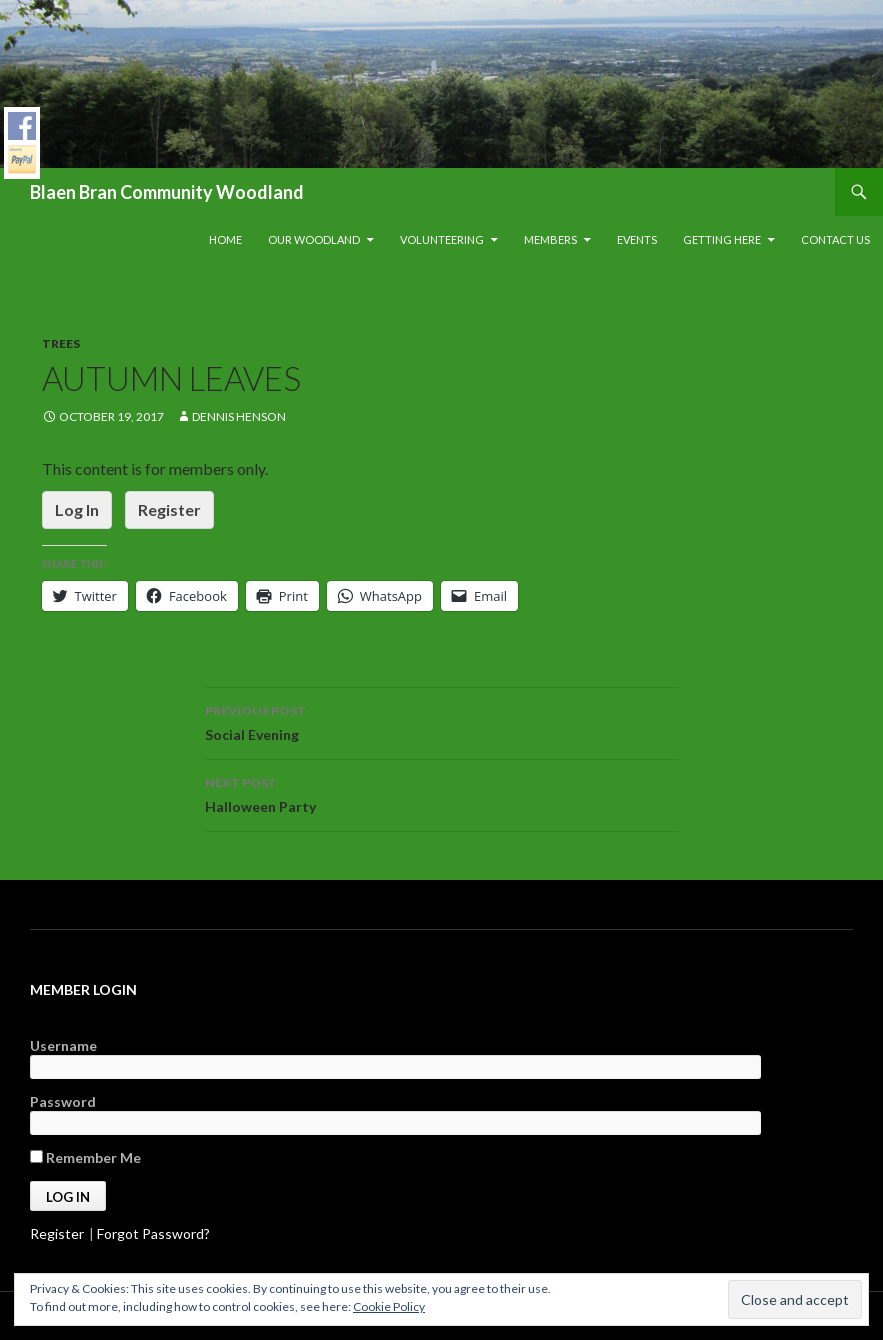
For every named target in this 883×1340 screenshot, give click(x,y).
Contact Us (835, 239)
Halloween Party (442, 793)
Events (637, 239)
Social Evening (442, 721)
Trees (61, 343)
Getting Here (722, 239)
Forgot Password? (153, 1233)
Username (63, 1045)
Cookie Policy (389, 1306)
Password (63, 1101)
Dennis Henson (239, 416)
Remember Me (85, 1157)
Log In (77, 509)
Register (169, 509)
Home (225, 239)
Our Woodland (314, 239)
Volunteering (442, 239)
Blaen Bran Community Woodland (167, 192)
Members (550, 239)
